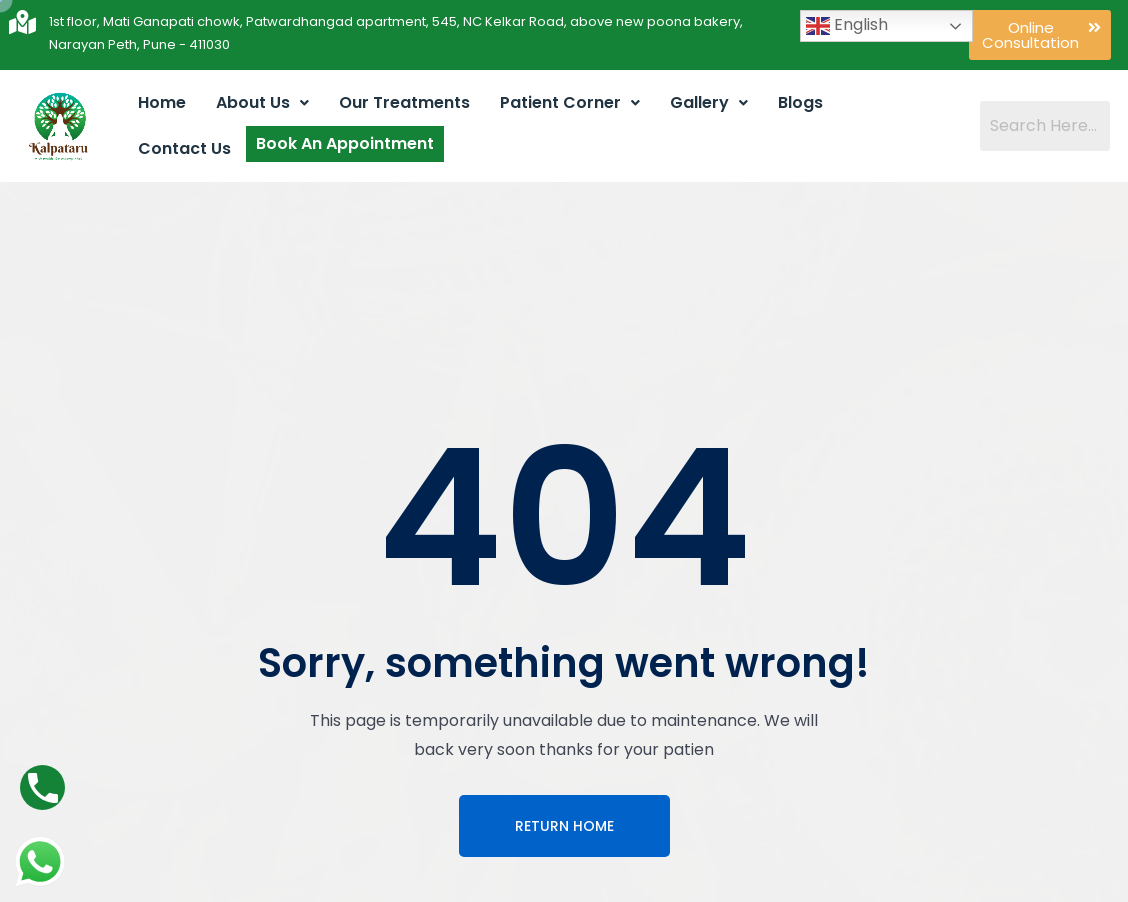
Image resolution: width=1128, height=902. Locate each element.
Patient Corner (570, 102)
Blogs (800, 102)
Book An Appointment (345, 143)
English (847, 25)
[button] (1040, 35)
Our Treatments (404, 102)
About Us (262, 102)
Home (162, 102)
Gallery (709, 102)
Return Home (564, 826)
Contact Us (184, 148)
